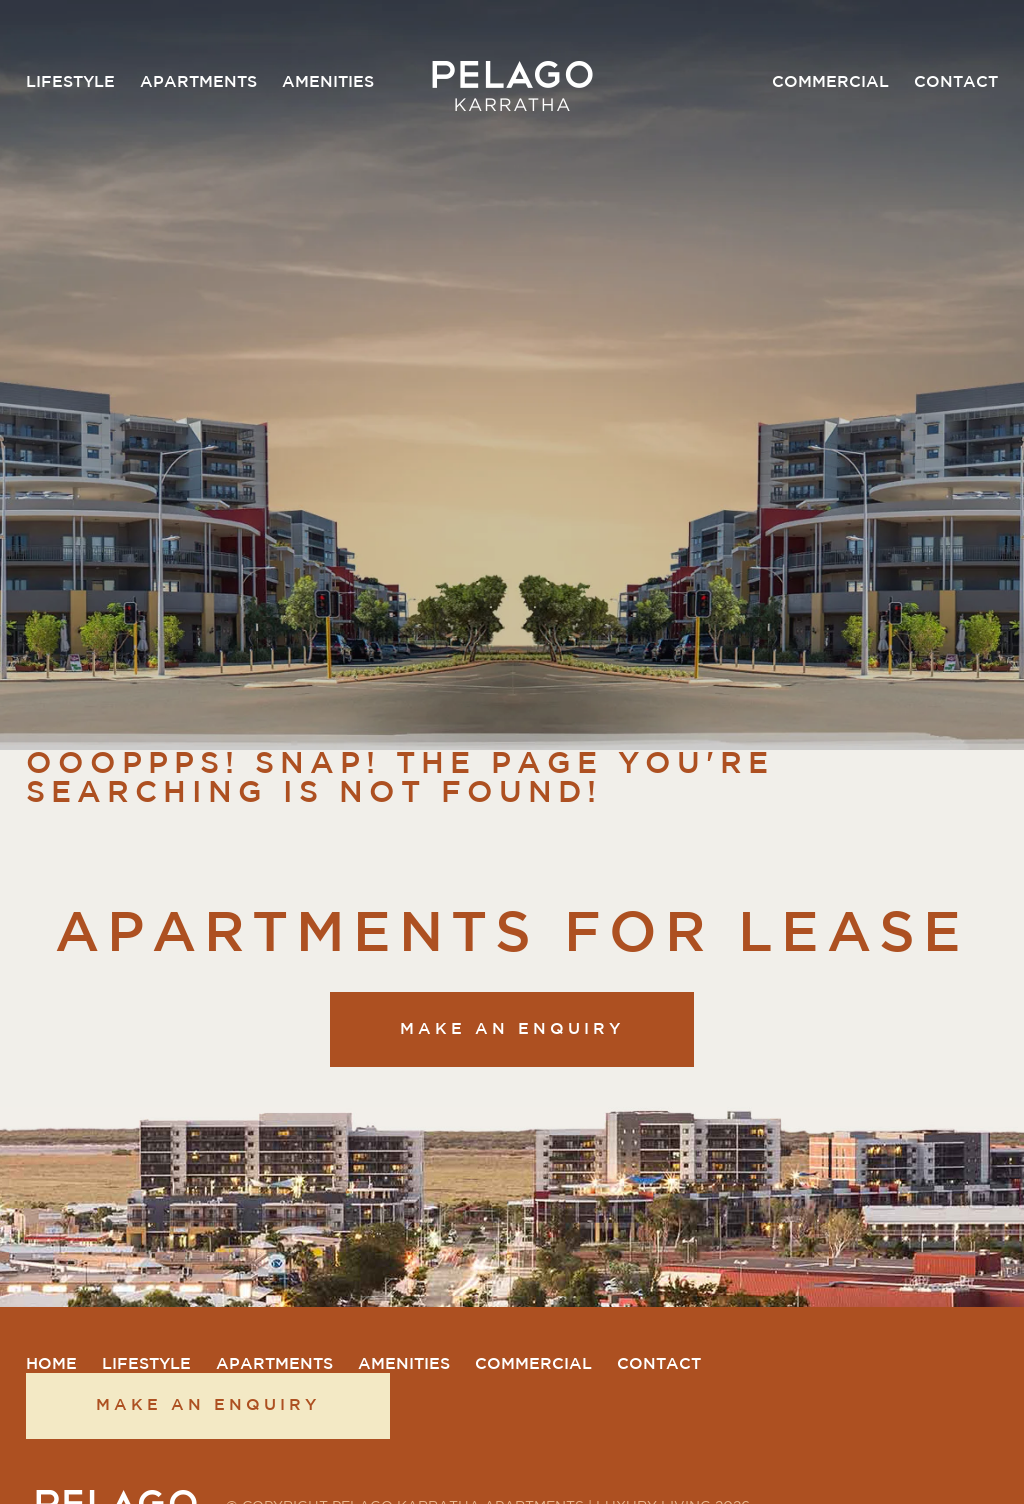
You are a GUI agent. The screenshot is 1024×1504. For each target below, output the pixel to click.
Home (51, 1364)
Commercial (830, 82)
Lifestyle (70, 82)
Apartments (198, 82)
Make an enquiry (512, 1029)
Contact (956, 82)
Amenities (328, 82)
